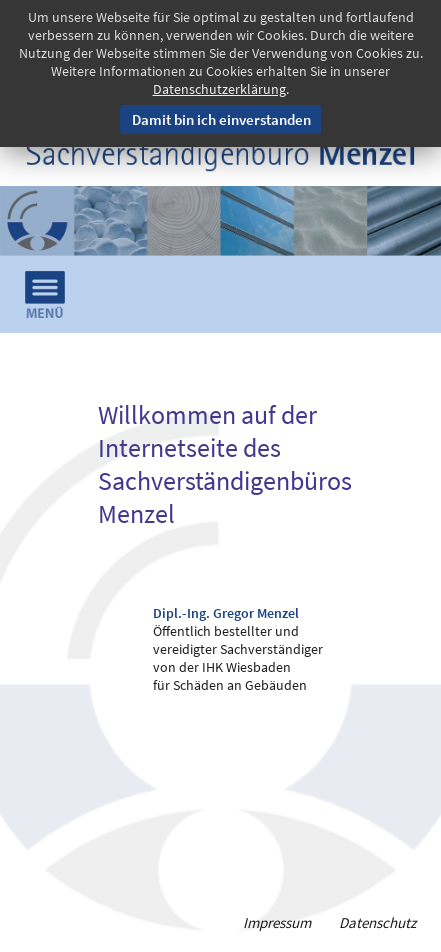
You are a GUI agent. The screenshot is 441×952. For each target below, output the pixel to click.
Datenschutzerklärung (219, 89)
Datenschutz (377, 922)
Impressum (277, 922)
